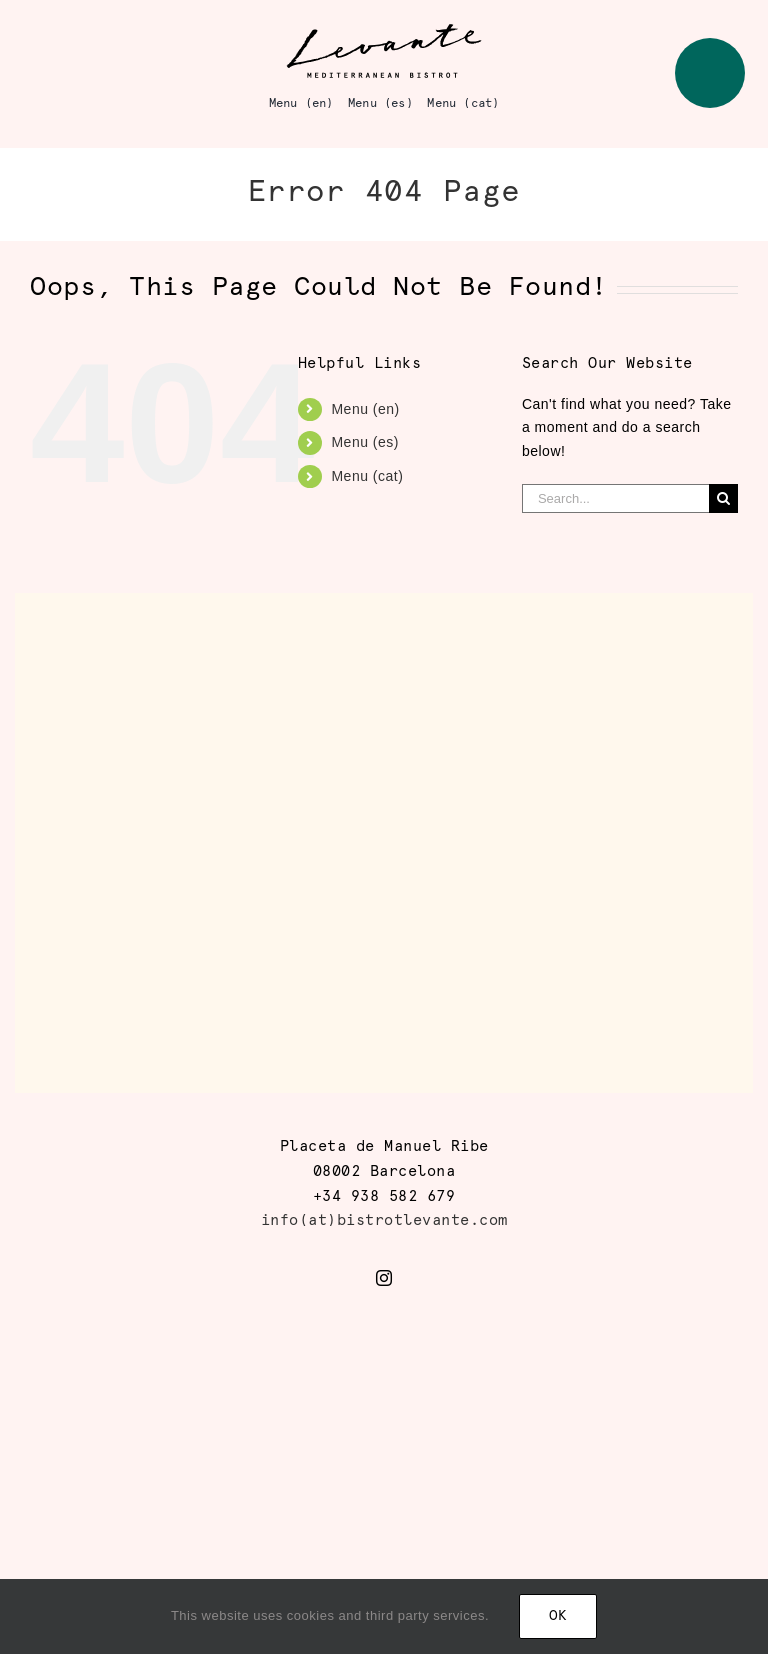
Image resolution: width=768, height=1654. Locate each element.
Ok (558, 1616)
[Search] (723, 498)
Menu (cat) (367, 476)
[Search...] (615, 498)
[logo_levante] (384, 29)
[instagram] (384, 1278)
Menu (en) (365, 409)
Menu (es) (365, 442)
